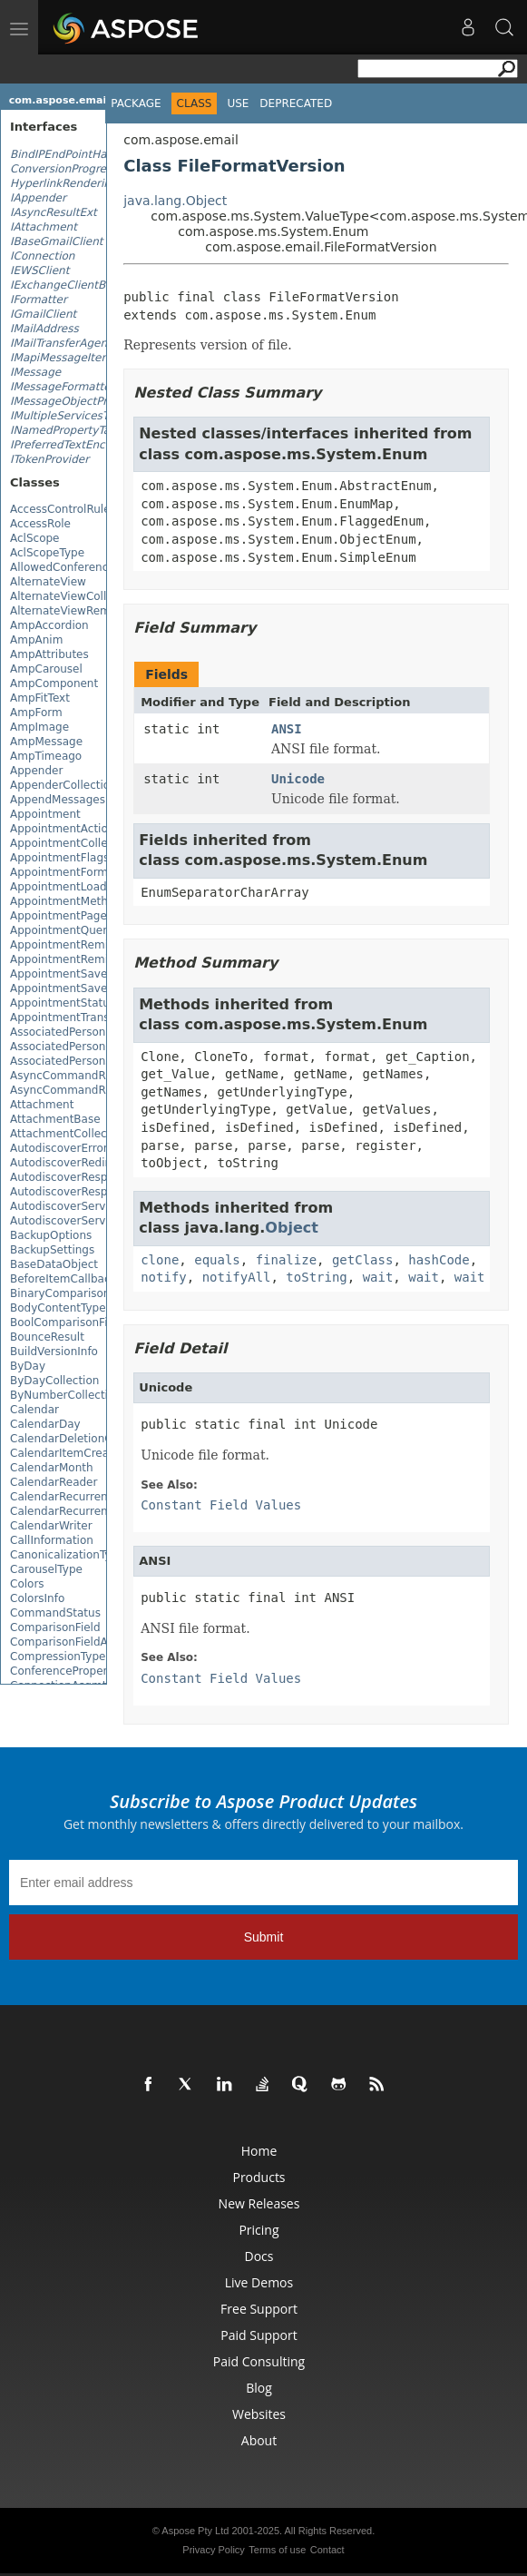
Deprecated (295, 103)
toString (316, 1277)
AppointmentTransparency (81, 1017)
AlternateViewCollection (75, 596)
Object (291, 1227)
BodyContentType (58, 1308)
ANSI (286, 729)
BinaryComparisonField (72, 1293)
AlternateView (48, 581)
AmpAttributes (49, 654)
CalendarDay (45, 1424)
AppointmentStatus (62, 1003)
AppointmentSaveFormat (78, 974)
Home (259, 2150)
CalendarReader (53, 1482)
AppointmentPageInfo (69, 915)
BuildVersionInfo (54, 1351)
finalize (286, 1260)
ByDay (27, 1366)
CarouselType (46, 1569)
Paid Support (258, 2335)
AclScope (35, 538)
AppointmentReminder (71, 945)
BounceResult (47, 1337)
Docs (259, 2256)
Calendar (34, 1409)
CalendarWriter (51, 1525)
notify (164, 1277)
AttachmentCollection (69, 1133)
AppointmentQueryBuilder (81, 930)
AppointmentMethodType (78, 901)
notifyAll (236, 1277)
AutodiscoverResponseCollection (98, 1191)
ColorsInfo (37, 1598)
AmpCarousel (46, 669)
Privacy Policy (213, 2549)
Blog (259, 2387)
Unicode (298, 779)
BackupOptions (51, 1235)
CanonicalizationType (67, 1555)
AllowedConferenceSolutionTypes (100, 567)
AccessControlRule (60, 509)
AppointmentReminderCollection (98, 959)
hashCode (438, 1260)
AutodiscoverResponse (71, 1177)
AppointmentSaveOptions (80, 988)
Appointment (45, 814)
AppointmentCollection (72, 843)
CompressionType (57, 1656)
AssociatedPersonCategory (82, 1046)
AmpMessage (46, 741)
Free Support (259, 2308)
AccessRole (40, 523)
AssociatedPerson (57, 1032)
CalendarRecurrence (65, 1496)
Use (238, 103)
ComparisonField (55, 1627)
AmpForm (36, 712)
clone (160, 1260)
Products (258, 2177)
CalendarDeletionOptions (78, 1438)
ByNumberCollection (66, 1395)
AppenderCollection (63, 785)
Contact (327, 2549)
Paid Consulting (259, 2361)
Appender (36, 770)
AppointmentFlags (59, 857)
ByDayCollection (54, 1380)
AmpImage (39, 727)
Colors (27, 1584)
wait (378, 1277)
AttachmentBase (55, 1119)
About (259, 2440)
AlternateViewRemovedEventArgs (101, 611)
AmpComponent (54, 683)
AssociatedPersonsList (70, 1061)
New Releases (259, 2203)
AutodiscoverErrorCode (72, 1148)
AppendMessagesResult (74, 799)
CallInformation (51, 1540)
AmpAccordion (49, 625)
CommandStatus (55, 1613)
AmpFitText (40, 698)
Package (136, 103)
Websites (259, 2414)
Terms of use (277, 2549)
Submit (264, 1937)
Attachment (41, 1104)
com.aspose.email (59, 100)
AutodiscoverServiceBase (79, 1220)
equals (217, 1260)
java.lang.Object (175, 200)
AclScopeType (47, 552)
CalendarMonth (51, 1467)
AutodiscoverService (66, 1206)
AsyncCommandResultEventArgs (99, 1075)
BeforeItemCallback (63, 1279)
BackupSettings (52, 1250)
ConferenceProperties (68, 1671)
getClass (362, 1260)
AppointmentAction (62, 828)
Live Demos (259, 2282)
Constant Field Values (221, 1505)
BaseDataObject (54, 1264)
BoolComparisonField (67, 1322)
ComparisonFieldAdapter (76, 1642)
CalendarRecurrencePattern (85, 1511)
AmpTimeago (46, 756)
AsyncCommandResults (74, 1090)
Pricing (258, 2229)
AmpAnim (36, 640)
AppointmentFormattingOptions (96, 872)
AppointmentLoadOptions (79, 886)
